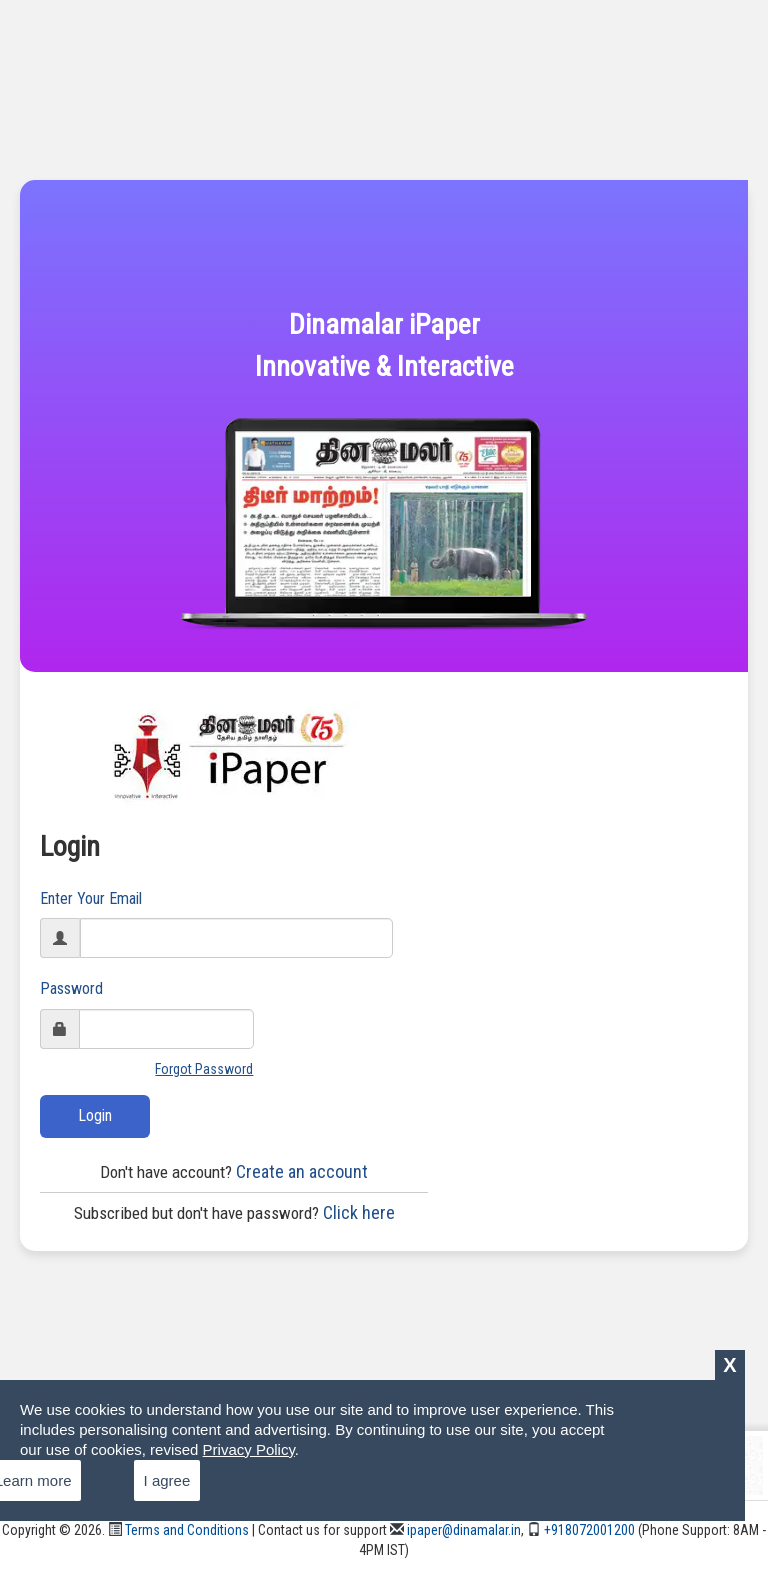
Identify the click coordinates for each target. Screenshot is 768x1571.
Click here (234, 1212)
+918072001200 (581, 1530)
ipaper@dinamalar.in (455, 1530)
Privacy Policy (249, 1449)
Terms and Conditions (178, 1530)
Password (71, 988)
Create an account (234, 1171)
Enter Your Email (91, 898)
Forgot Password (204, 1069)
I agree (167, 1480)
